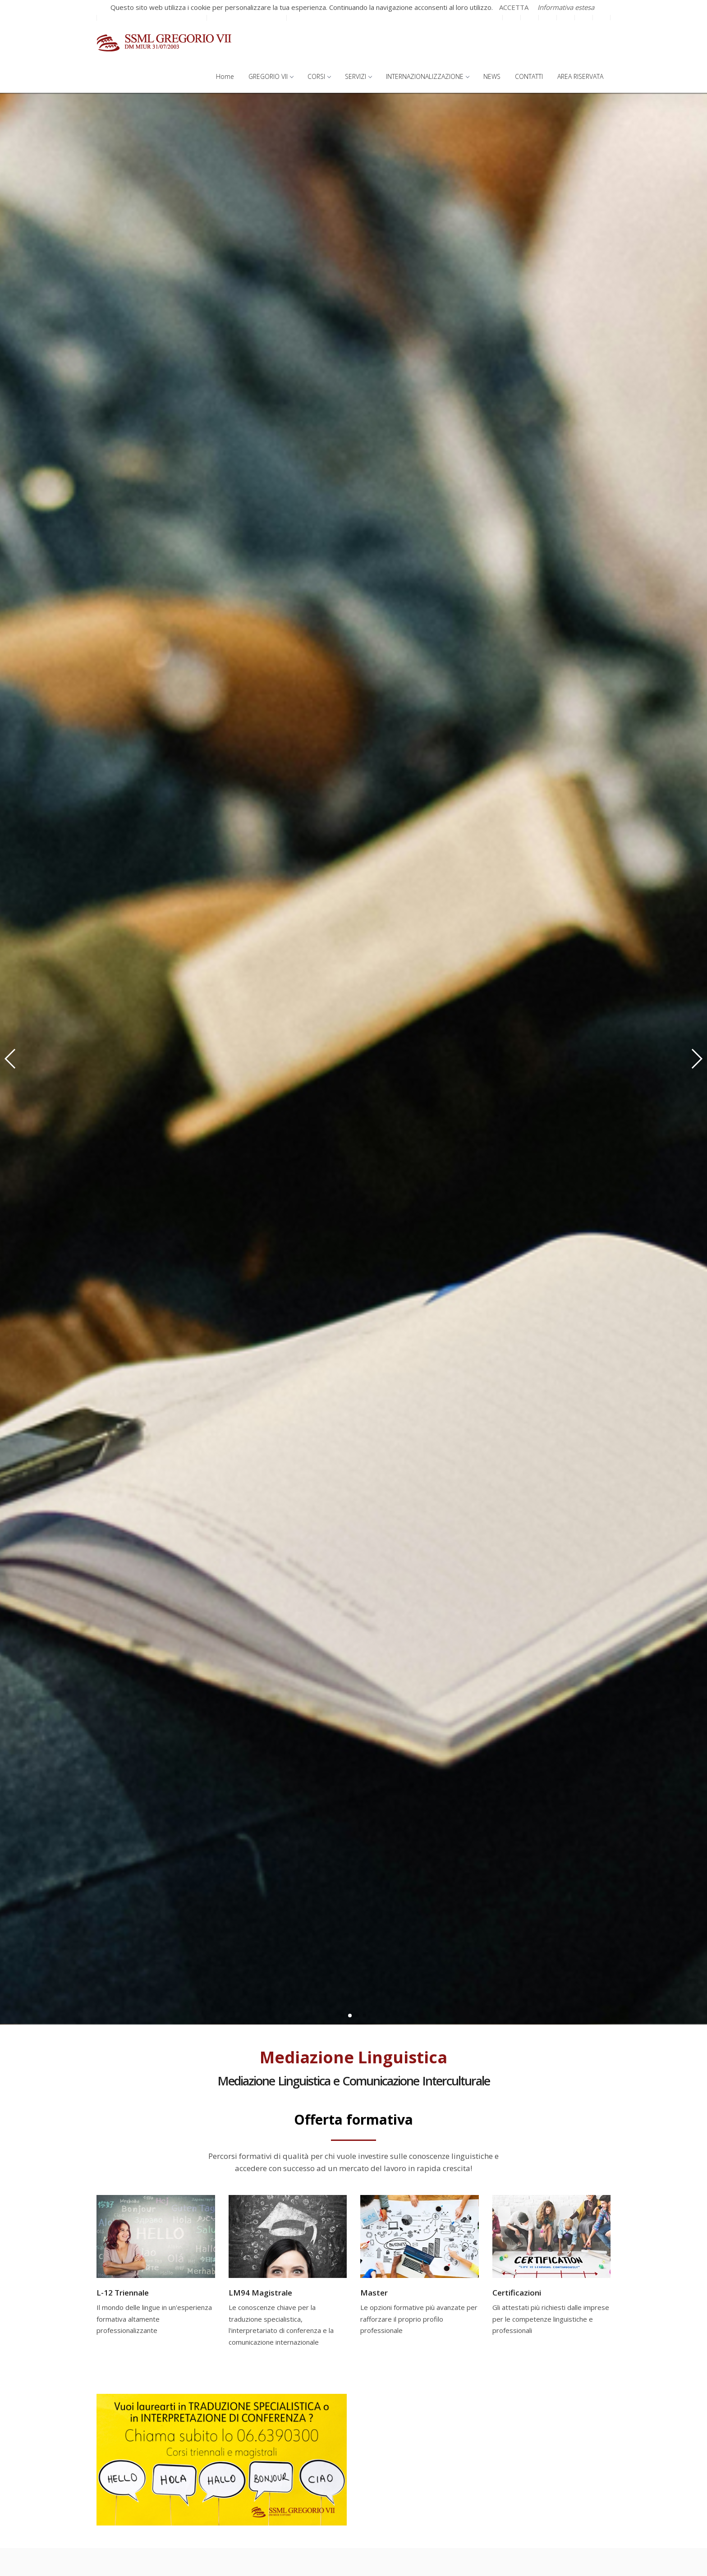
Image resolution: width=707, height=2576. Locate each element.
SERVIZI (358, 76)
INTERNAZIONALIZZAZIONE (427, 76)
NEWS (491, 76)
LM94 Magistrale (260, 2292)
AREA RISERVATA (580, 76)
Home (225, 76)
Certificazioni (516, 2292)
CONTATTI (529, 76)
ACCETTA (513, 7)
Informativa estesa (565, 7)
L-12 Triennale (122, 2292)
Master (374, 2292)
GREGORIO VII (270, 76)
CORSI (319, 76)
